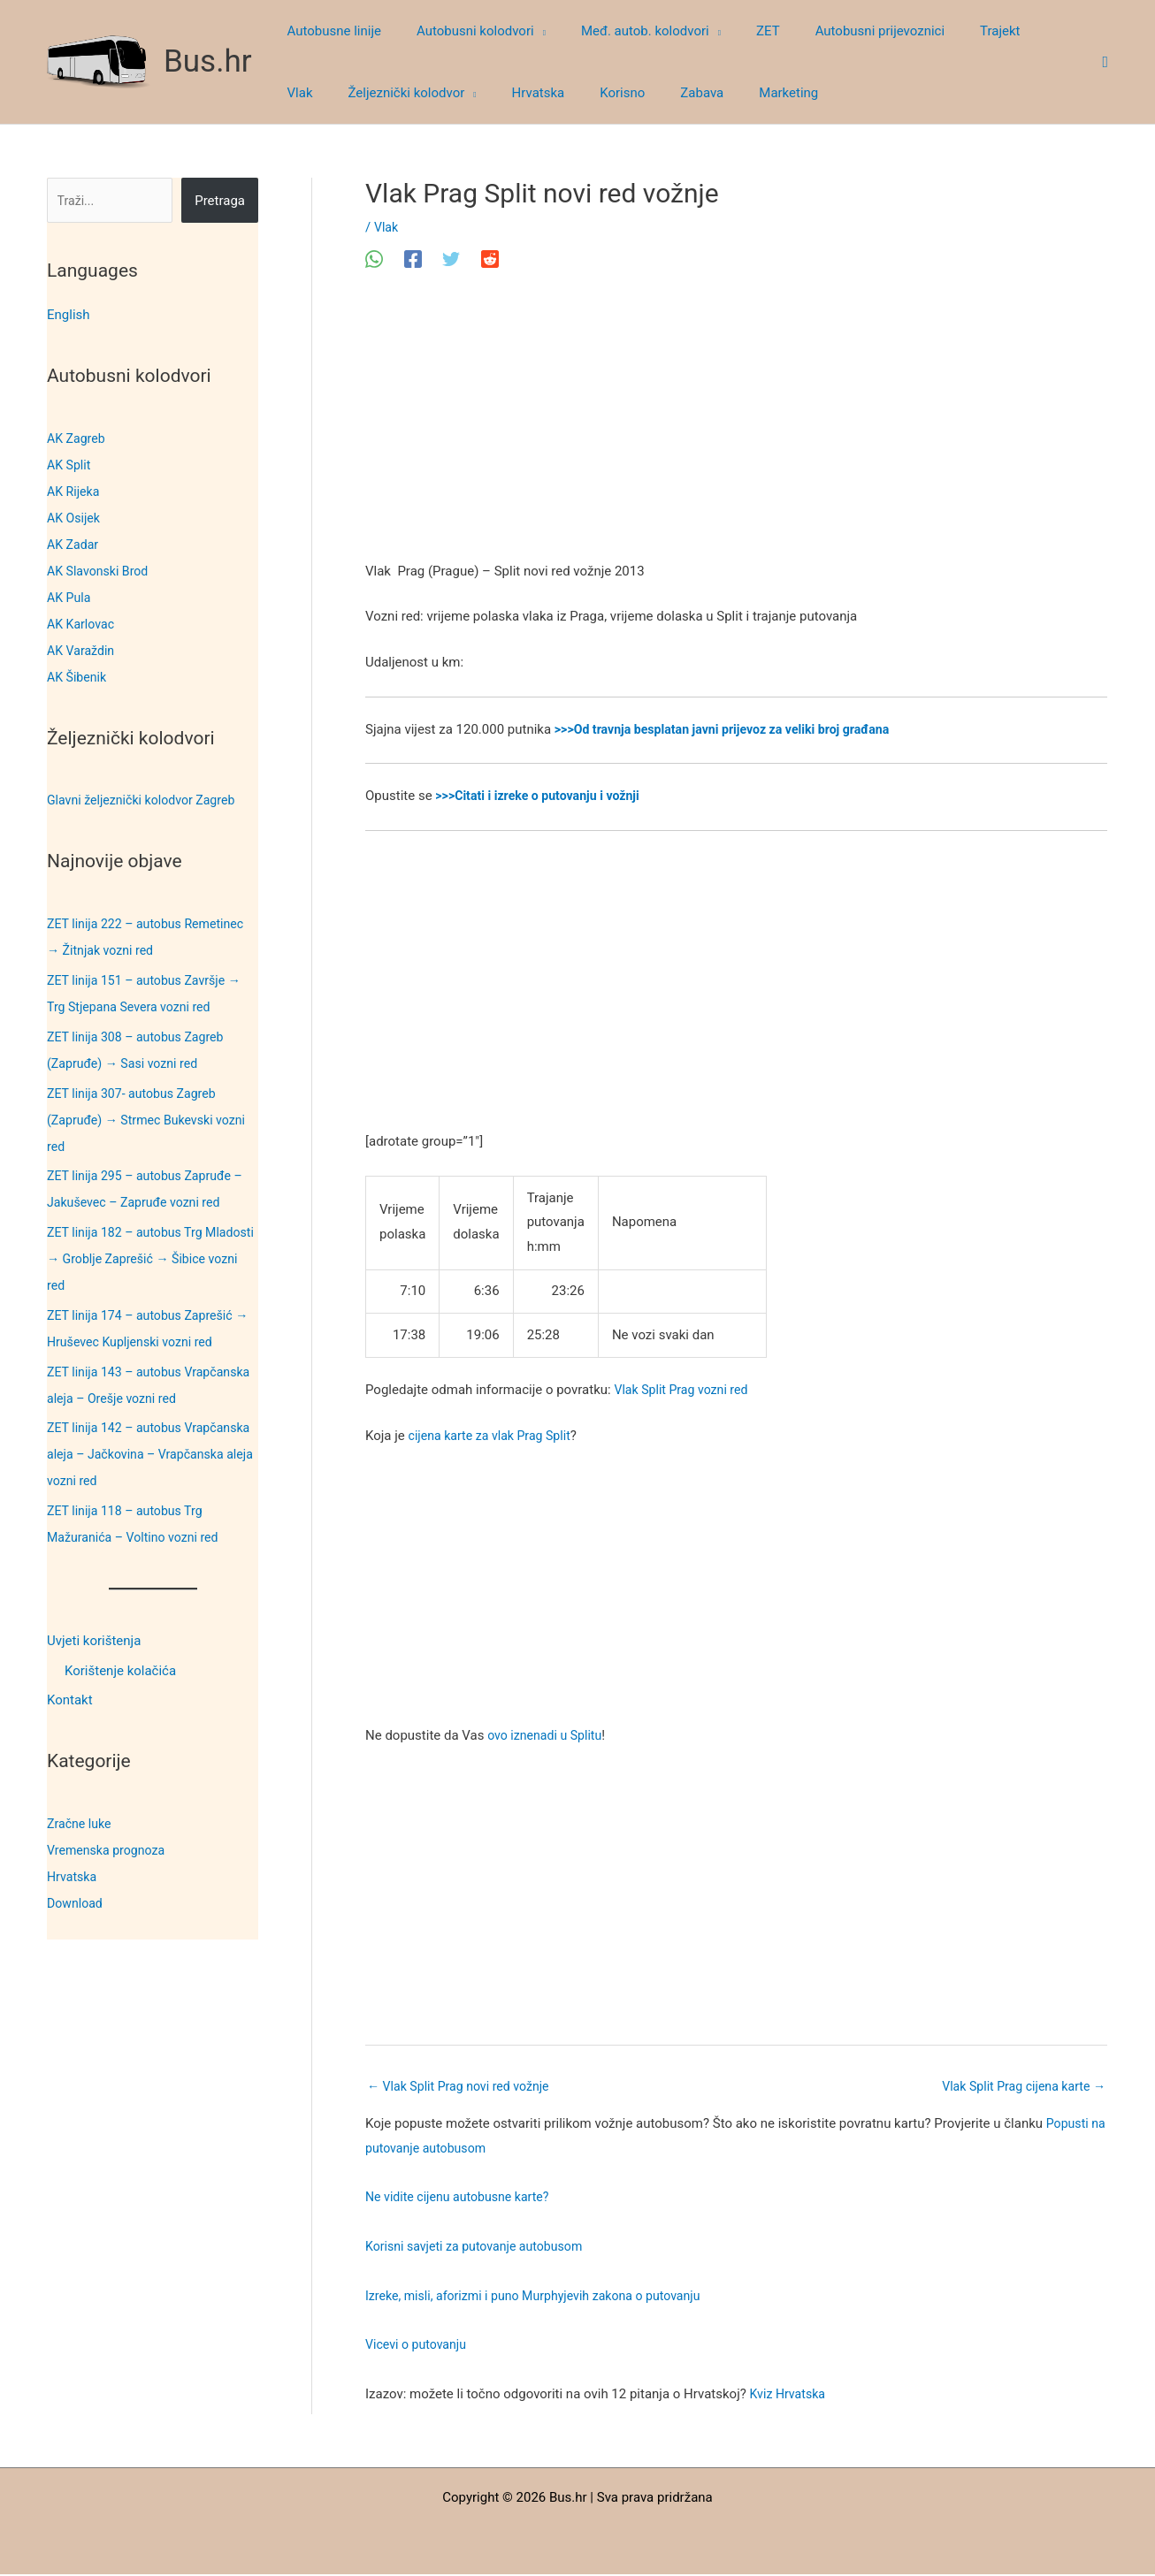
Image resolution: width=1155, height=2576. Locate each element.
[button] (526, 31)
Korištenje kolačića (120, 1671)
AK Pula (70, 598)
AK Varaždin (83, 651)
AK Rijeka (75, 491)
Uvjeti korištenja (94, 1641)
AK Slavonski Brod (101, 571)
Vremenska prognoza (109, 1850)
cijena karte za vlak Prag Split (495, 1436)
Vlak (387, 227)
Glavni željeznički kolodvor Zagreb (147, 800)
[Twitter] (451, 259)
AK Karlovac (83, 624)
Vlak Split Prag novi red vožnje (464, 2087)
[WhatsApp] (374, 259)
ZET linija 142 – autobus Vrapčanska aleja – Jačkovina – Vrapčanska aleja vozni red (140, 1454)
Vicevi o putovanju (418, 2346)
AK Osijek (75, 518)
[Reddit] (490, 259)
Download (76, 1903)
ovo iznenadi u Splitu (547, 1735)
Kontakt (70, 1701)
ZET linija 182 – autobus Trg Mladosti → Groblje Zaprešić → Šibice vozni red (139, 1258)
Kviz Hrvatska (790, 2396)
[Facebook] (413, 259)
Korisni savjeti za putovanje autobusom (480, 2248)
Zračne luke (81, 1824)
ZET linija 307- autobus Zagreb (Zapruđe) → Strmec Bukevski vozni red (152, 1120)
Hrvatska (73, 1877)
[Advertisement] (736, 429)
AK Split (70, 465)
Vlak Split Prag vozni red (685, 1390)
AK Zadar (74, 545)
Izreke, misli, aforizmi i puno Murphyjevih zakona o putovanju (543, 2297)
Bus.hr (208, 61)
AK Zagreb (78, 438)
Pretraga (220, 201)
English (68, 315)
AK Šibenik (78, 677)
